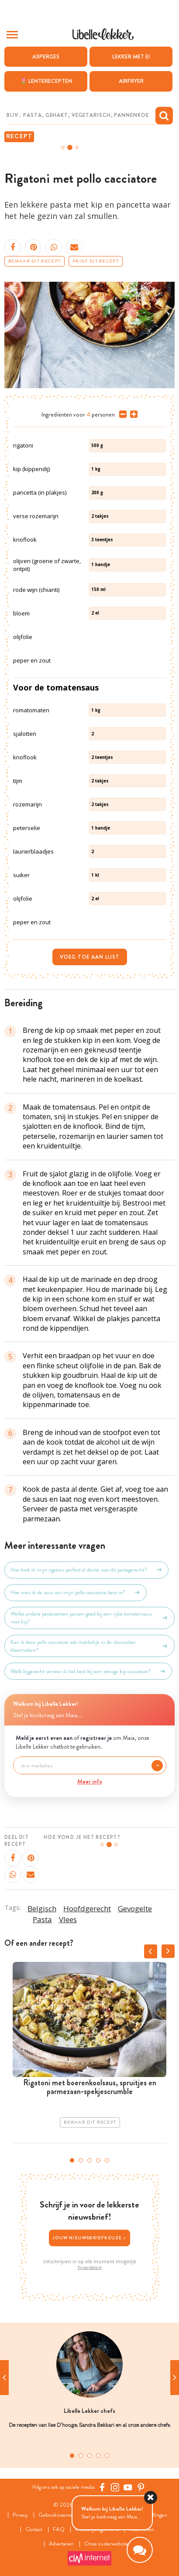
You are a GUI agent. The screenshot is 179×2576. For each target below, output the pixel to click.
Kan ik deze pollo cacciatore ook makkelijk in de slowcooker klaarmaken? (89, 1646)
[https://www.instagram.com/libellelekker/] (115, 2487)
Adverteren (61, 2544)
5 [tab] (107, 2160)
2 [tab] (81, 2160)
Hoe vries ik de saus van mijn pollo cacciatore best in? (75, 1592)
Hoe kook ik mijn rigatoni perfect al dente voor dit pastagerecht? (86, 1570)
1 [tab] (72, 2160)
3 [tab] (89, 2160)
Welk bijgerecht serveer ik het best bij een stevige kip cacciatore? (88, 1671)
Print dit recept (95, 261)
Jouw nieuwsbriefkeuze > (89, 2237)
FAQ (59, 2529)
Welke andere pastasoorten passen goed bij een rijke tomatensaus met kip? (89, 1618)
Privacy (20, 2515)
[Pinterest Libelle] (141, 2487)
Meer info (89, 1781)
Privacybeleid (90, 2267)
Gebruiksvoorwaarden (61, 2515)
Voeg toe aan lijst (90, 957)
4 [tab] (98, 2160)
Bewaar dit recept (34, 261)
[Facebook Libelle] (102, 2487)
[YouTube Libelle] (128, 2487)
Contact (33, 2529)
